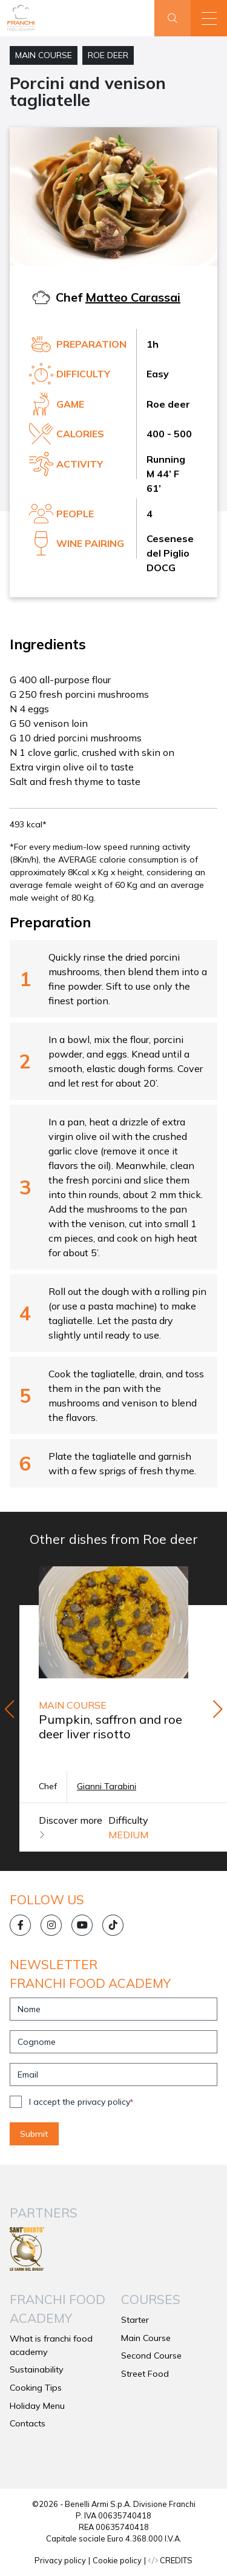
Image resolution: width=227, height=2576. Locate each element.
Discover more (70, 1826)
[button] (209, 18)
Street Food (145, 2373)
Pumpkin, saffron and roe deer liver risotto (110, 1726)
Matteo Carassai (132, 297)
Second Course (151, 2355)
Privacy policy (60, 2560)
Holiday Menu (37, 2405)
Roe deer (108, 55)
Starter (135, 2319)
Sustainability (37, 2369)
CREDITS (170, 2560)
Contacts (27, 2423)
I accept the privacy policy (81, 2101)
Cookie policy (117, 2560)
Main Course (43, 55)
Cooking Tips (36, 2387)
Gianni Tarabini (106, 1786)
